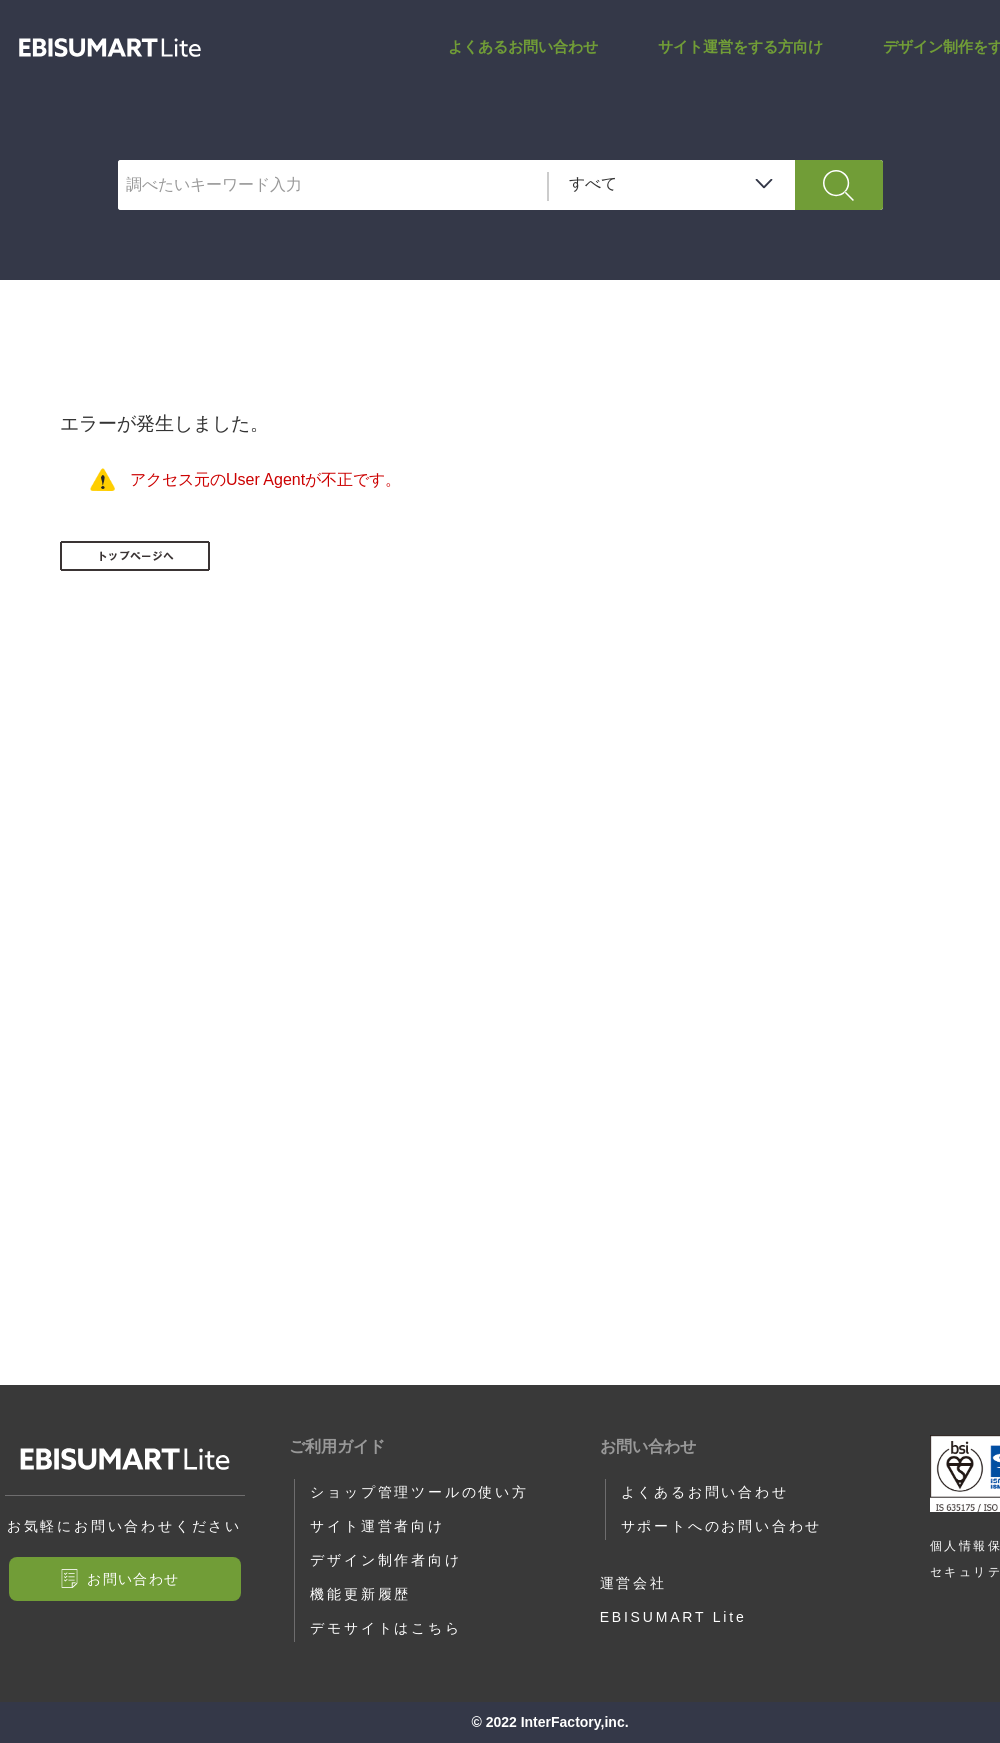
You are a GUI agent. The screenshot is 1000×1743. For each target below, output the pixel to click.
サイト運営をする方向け (740, 46)
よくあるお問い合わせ (523, 46)
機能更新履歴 (360, 1594)
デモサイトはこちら (385, 1628)
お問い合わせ (133, 1579)
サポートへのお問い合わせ (722, 1526)
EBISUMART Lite (673, 1617)
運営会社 (633, 1583)
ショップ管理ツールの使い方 (419, 1492)
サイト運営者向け (377, 1526)
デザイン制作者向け (385, 1560)
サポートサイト (110, 47)
